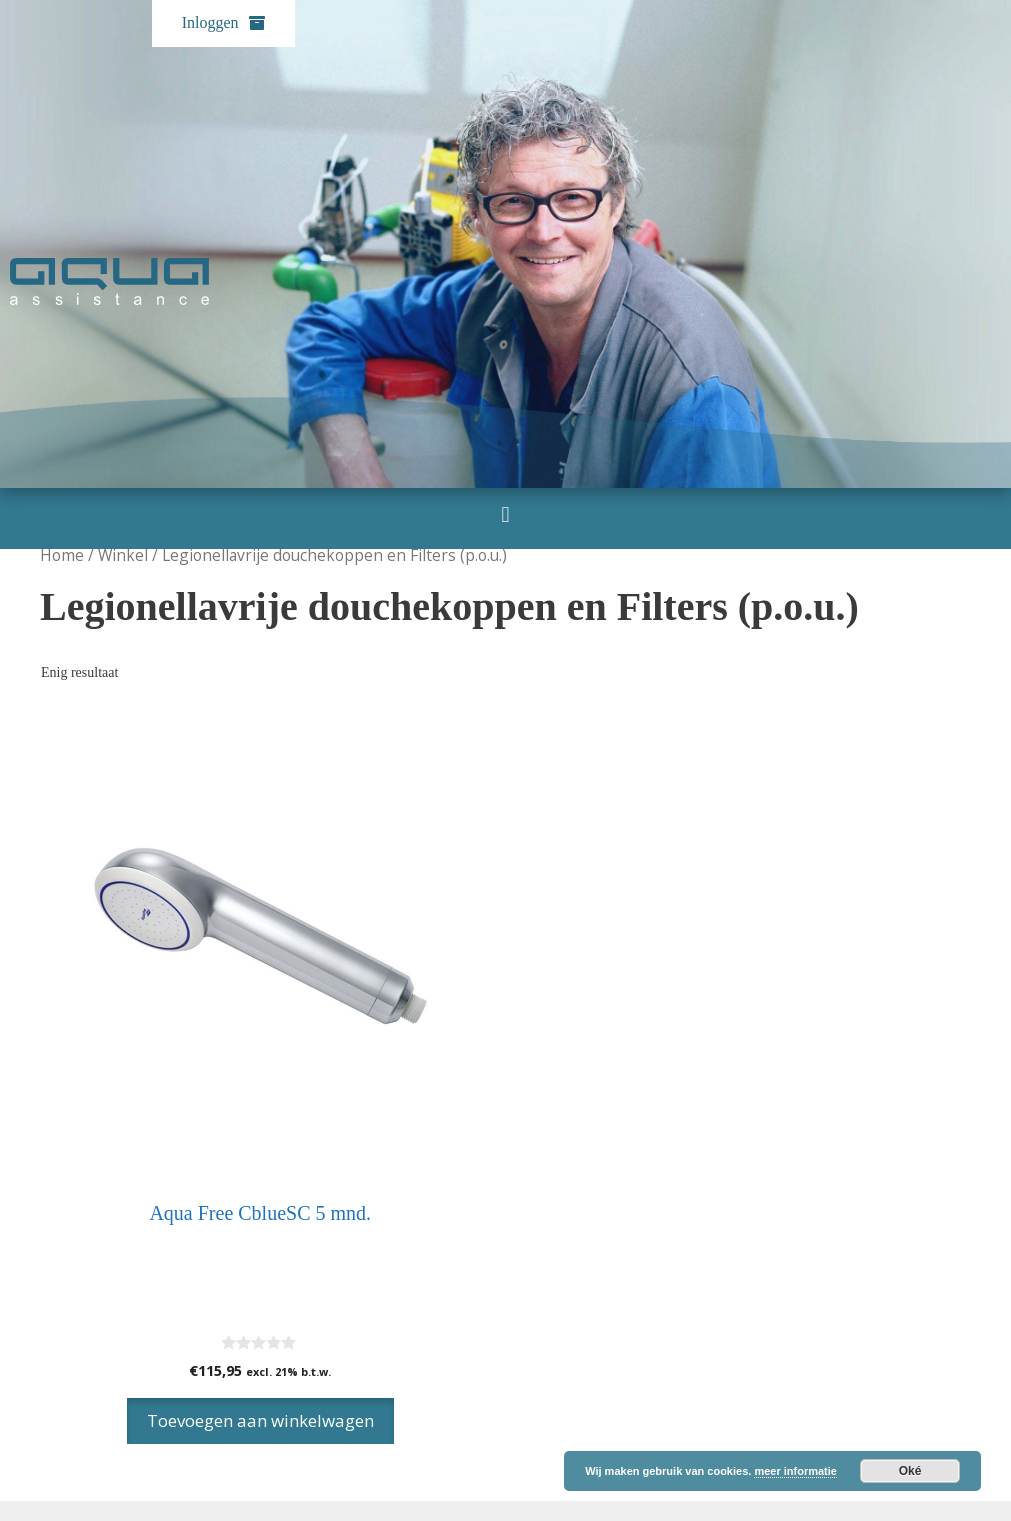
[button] (505, 514)
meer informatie (795, 1471)
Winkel (123, 555)
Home (62, 555)
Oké (910, 1471)
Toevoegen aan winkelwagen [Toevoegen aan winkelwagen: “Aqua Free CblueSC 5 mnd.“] (260, 1420)
